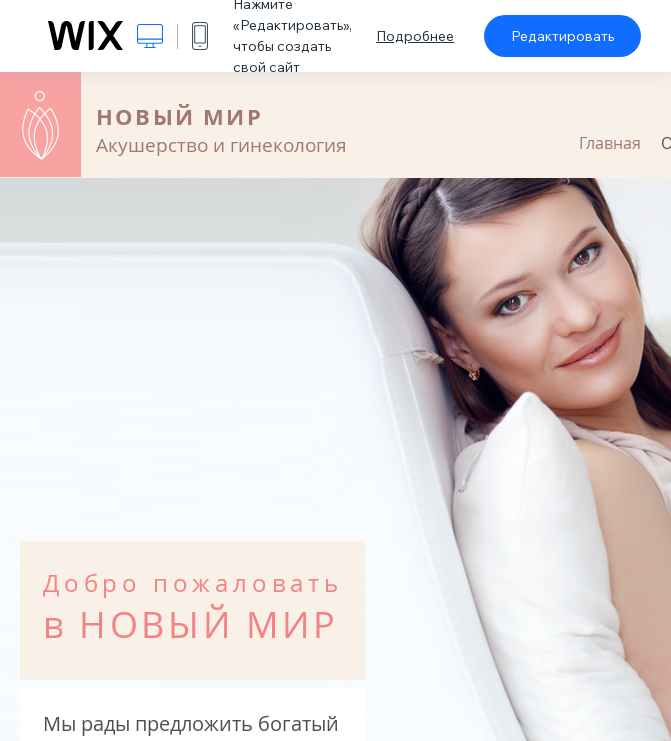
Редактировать (562, 36)
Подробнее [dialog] (415, 36)
